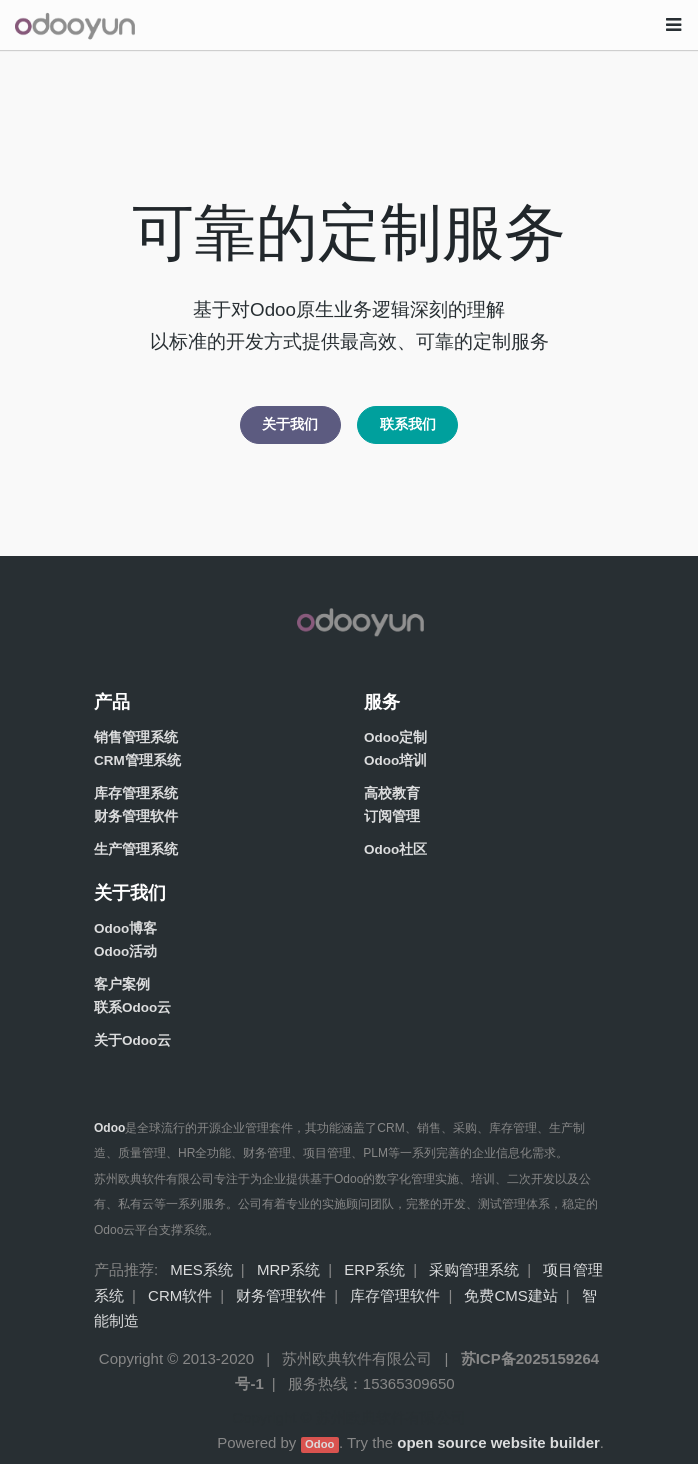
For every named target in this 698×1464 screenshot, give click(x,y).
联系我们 (408, 424)
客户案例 (122, 984)
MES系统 (201, 1269)
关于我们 (290, 424)
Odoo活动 (125, 951)
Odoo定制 (395, 737)
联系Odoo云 (132, 1007)
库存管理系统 (136, 793)
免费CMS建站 (510, 1295)
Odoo (319, 1444)
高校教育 (392, 793)
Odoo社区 (395, 849)
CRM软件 (180, 1295)
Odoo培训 (395, 760)
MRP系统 (288, 1269)
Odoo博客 (125, 928)
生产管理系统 (136, 849)
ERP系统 (374, 1269)
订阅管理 (392, 816)
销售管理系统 (136, 737)
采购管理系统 (474, 1269)
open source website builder (498, 1442)
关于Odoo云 (132, 1040)
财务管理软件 (136, 816)
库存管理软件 (395, 1295)
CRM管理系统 (137, 760)
